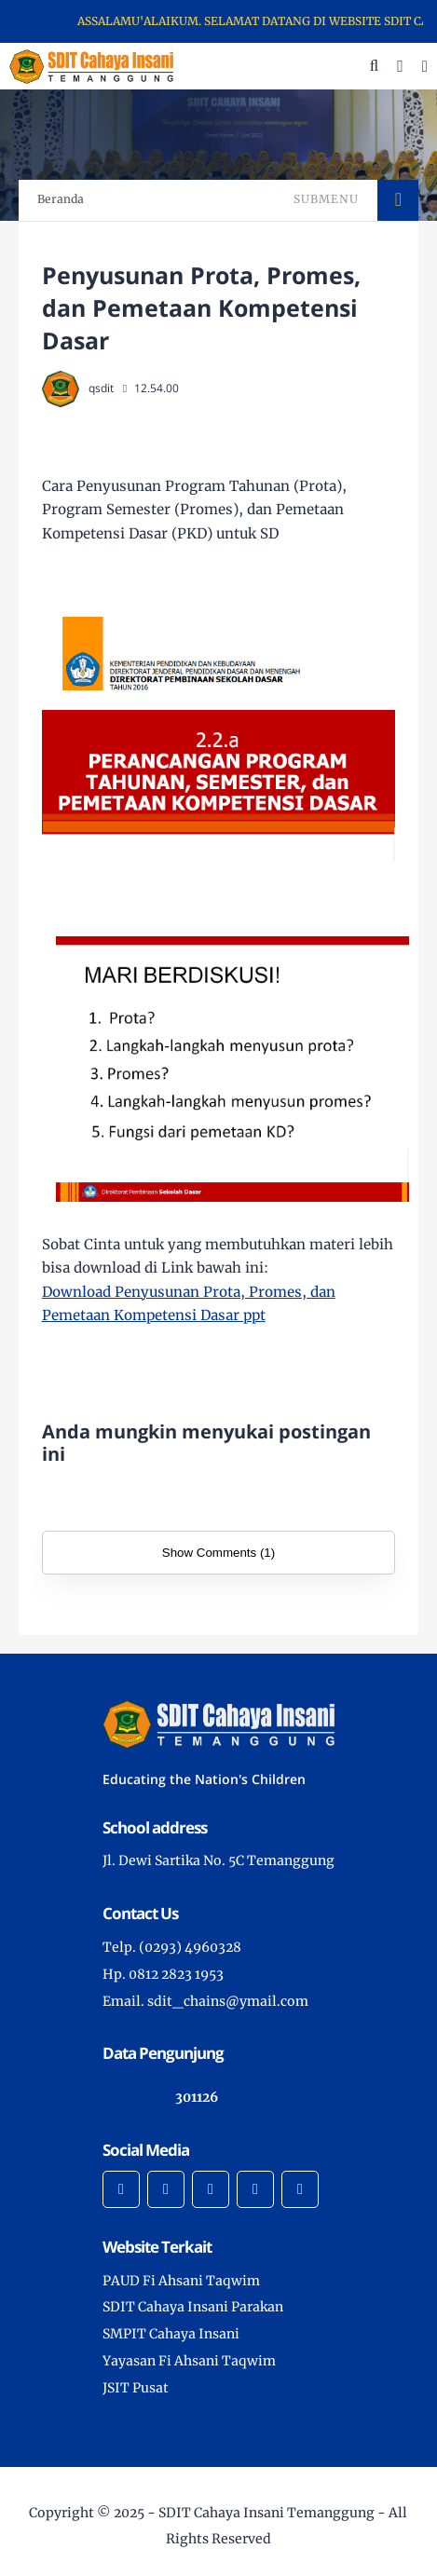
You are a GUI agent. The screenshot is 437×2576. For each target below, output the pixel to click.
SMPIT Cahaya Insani (170, 2333)
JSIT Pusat (135, 2387)
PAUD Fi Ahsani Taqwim (181, 2280)
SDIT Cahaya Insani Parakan (192, 2306)
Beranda (60, 199)
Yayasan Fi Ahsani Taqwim (189, 2360)
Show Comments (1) (218, 1553)
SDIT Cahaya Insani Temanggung (266, 2512)
